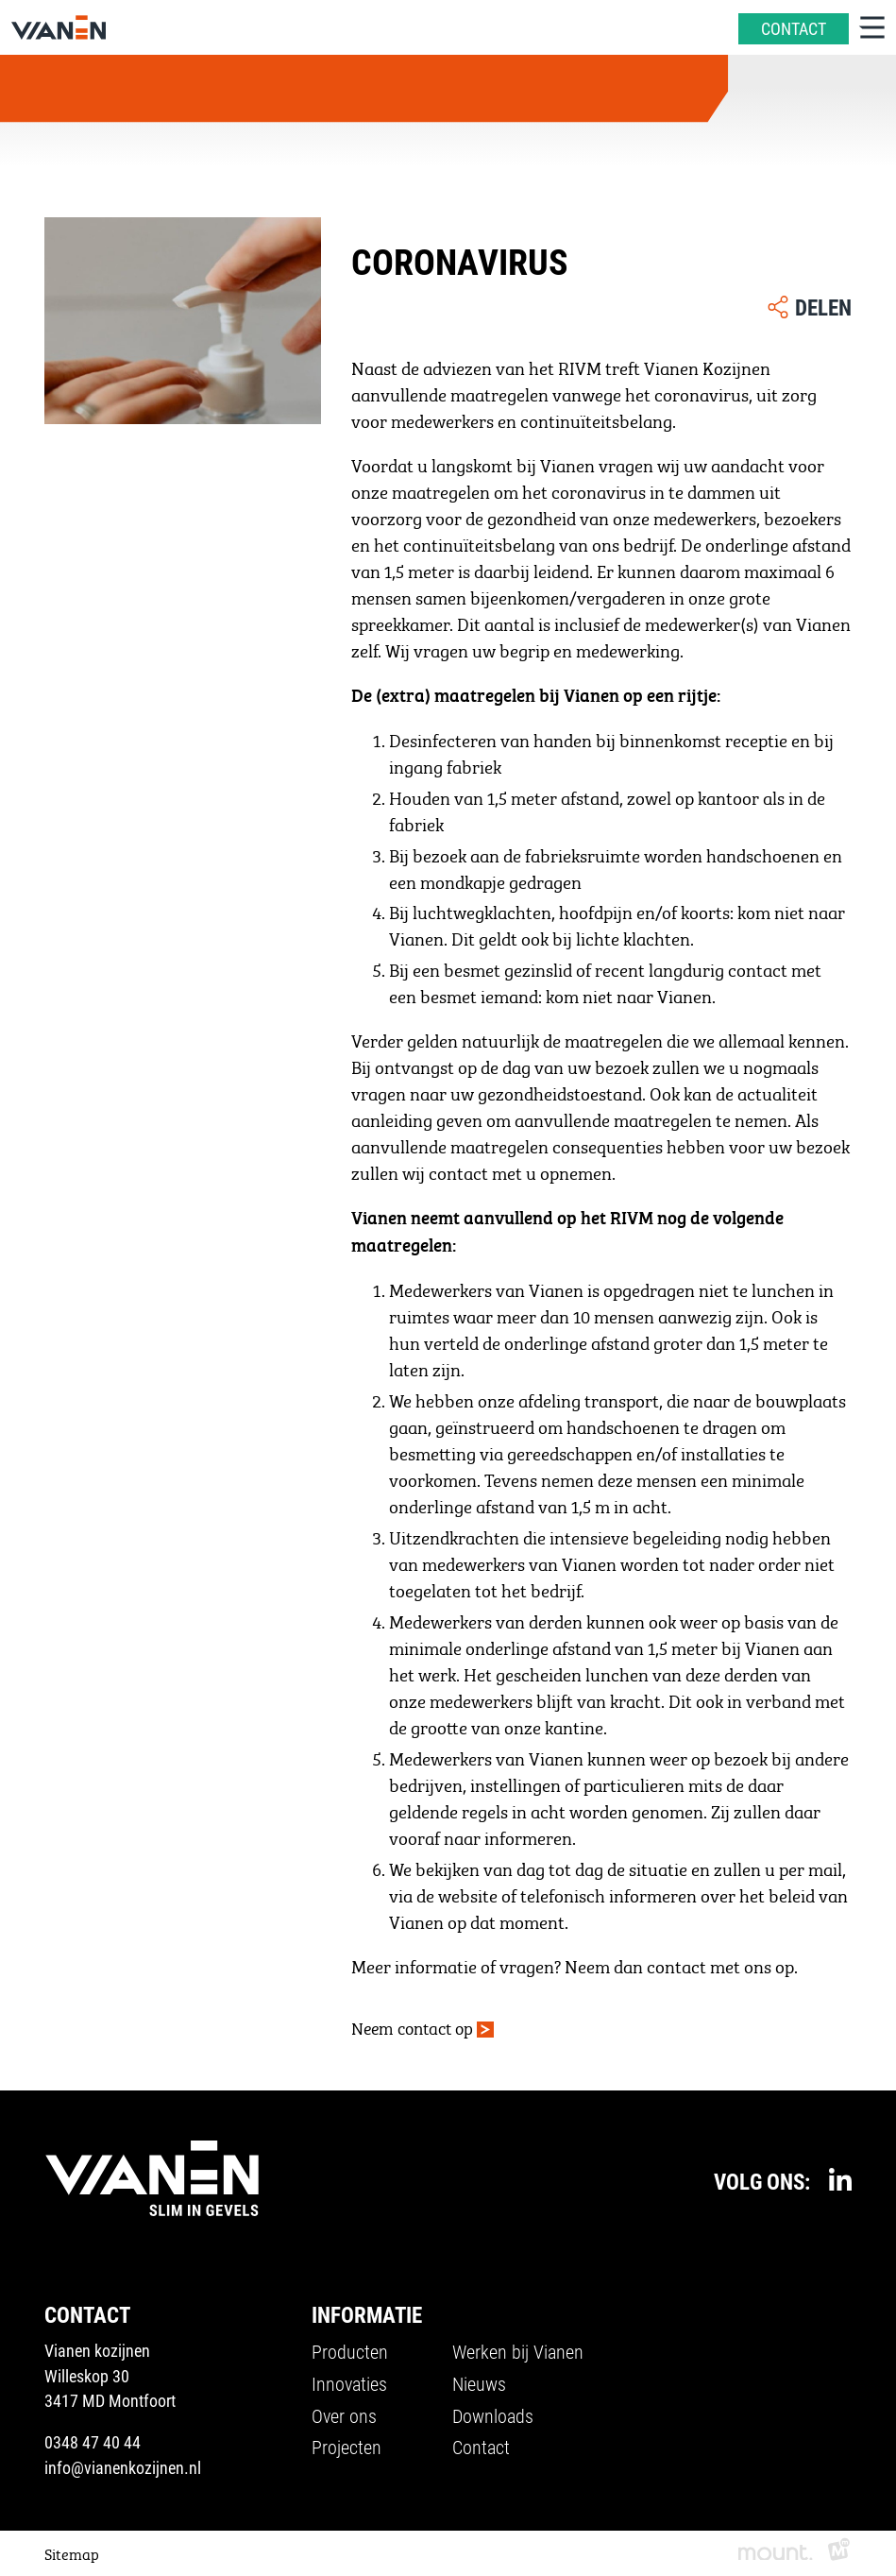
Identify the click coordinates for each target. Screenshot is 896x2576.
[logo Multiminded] (839, 2552)
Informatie (367, 2314)
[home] (58, 27)
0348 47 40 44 (92, 2442)
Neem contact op (412, 2026)
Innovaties (349, 2383)
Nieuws (479, 2383)
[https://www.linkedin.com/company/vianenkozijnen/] (840, 2179)
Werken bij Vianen (517, 2351)
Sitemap (71, 2553)
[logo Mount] (775, 2553)
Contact (481, 2447)
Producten (350, 2351)
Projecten (346, 2447)
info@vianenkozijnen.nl (122, 2467)
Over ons (344, 2415)
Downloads (492, 2415)
